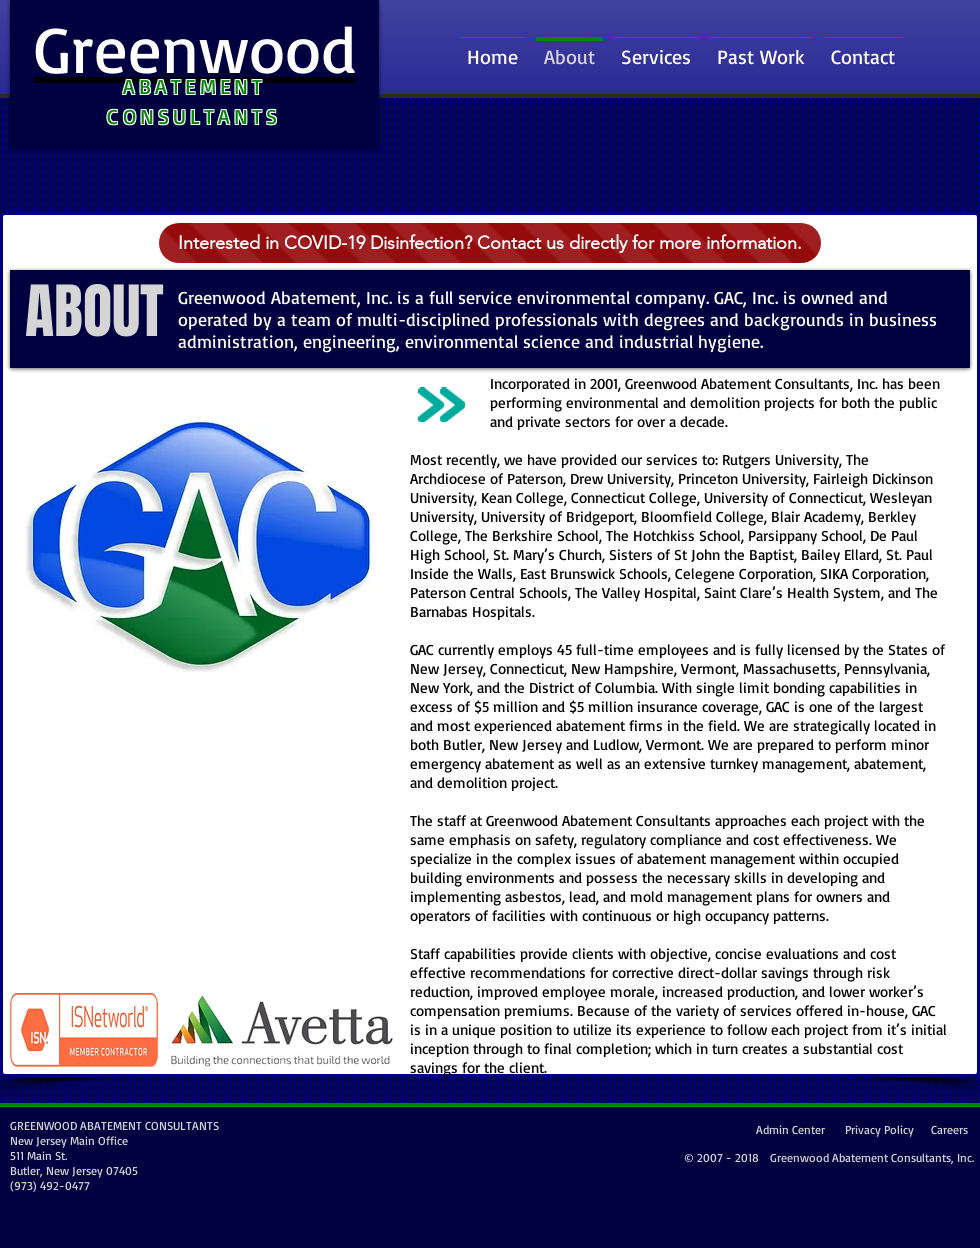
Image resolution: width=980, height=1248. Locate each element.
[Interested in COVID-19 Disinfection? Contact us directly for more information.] (490, 243)
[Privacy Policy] (876, 1130)
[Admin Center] (788, 1130)
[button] (761, 47)
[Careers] (946, 1130)
